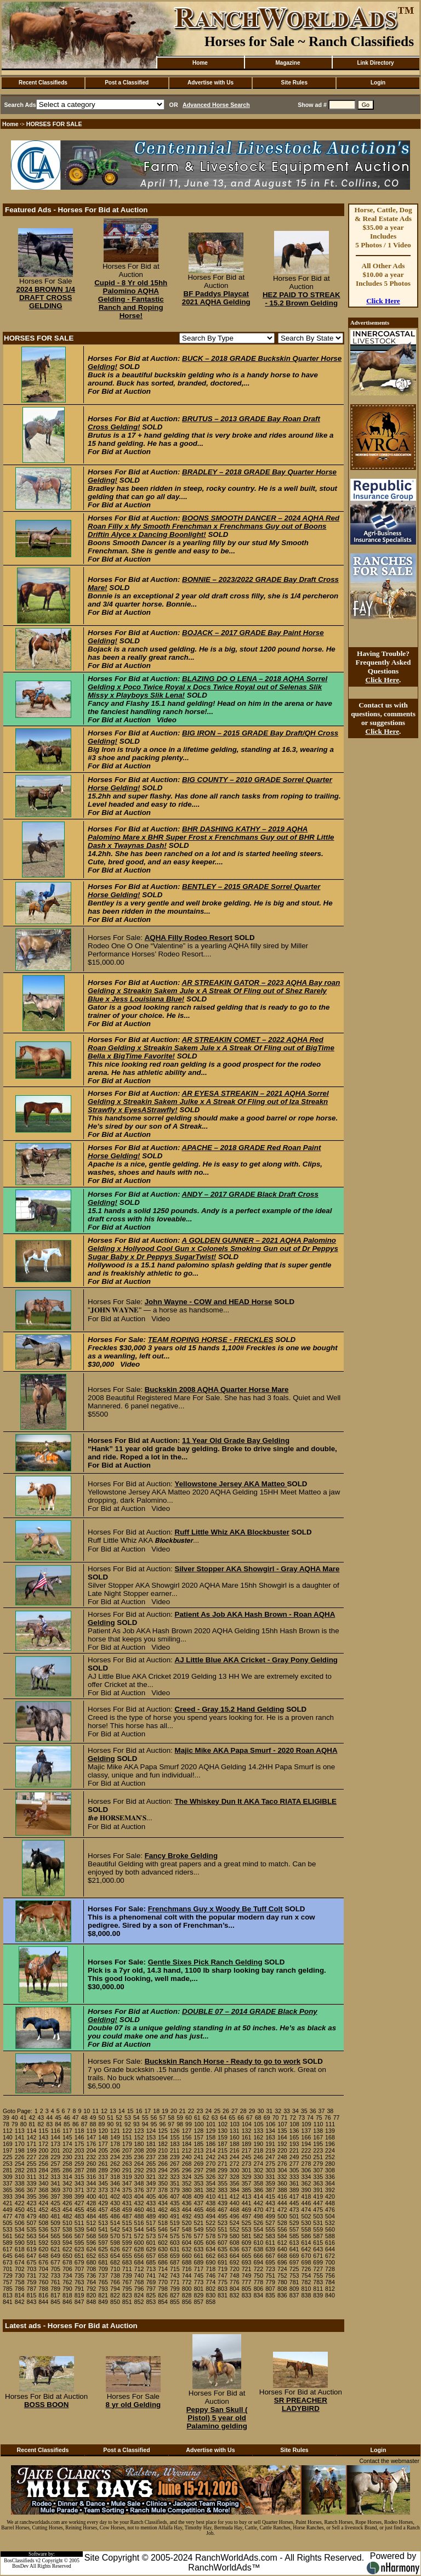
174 (67, 2144)
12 (104, 2111)
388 (282, 2190)
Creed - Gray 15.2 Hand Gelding (230, 1709)
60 (188, 2117)
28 (243, 2111)
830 (210, 2295)
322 (163, 2176)
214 (210, 2150)
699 (318, 2262)
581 (247, 2236)
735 (79, 2275)
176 (91, 2144)
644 (330, 2249)
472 (282, 2209)
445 (294, 2203)
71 (284, 2117)
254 (20, 2163)
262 (115, 2163)
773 (199, 2282)
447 (318, 2203)
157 (199, 2137)
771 (175, 2282)
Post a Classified (127, 83)
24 (208, 2111)
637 (247, 2249)
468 (235, 2209)
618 (20, 2249)
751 (270, 2275)
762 (67, 2282)
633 (199, 2249)
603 (175, 2242)
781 (294, 2282)
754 (306, 2275)
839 (318, 2295)
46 (67, 2117)
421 (8, 2203)
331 (270, 2176)
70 (275, 2117)
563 (32, 2236)
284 (43, 2170)
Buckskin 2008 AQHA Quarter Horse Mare (217, 1389)
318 (115, 2176)
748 (235, 2275)
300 (235, 2170)
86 (75, 2124)
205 (103, 2150)
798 (163, 2288)
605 (199, 2242)
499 (270, 2216)
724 (282, 2269)
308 (330, 2170)
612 (282, 2242)
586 (306, 2236)
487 (127, 2216)
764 (91, 2282)
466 (210, 2209)
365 (8, 2190)
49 (93, 2117)
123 (139, 2130)
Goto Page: (17, 2111)
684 (139, 2262)
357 (247, 2183)
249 (294, 2157)
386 (258, 2190)
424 (43, 2203)
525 (247, 2223)
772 (187, 2282)
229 (55, 2157)
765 (103, 2282)
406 (163, 2196)
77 (336, 2117)
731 (32, 2275)
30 (261, 2111)
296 (187, 2170)
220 (282, 2150)
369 (55, 2190)
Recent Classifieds (43, 83)
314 (67, 2176)
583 (270, 2236)
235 (127, 2157)
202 (67, 2150)
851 (127, 2301)
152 (139, 2137)
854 (163, 2301)
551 (222, 2229)
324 (187, 2176)
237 (151, 2157)
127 (187, 2130)
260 (91, 2163)
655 (127, 2255)
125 (163, 2130)
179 (127, 2144)
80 (23, 2124)
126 (175, 2130)
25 (217, 2111)
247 (270, 2157)
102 (222, 2124)
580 (235, 2236)
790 (67, 2288)
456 (91, 2209)
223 (318, 2150)
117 (67, 2130)
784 (330, 2282)
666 (258, 2255)
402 (115, 2196)
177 (103, 2144)
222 (306, 2150)
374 (115, 2190)
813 (8, 2295)
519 (175, 2223)
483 (79, 2216)
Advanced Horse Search (216, 104)
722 (258, 2269)
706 (67, 2269)
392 (330, 2190)
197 (8, 2150)
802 (210, 2288)
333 (294, 2176)
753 (294, 2275)
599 (127, 2242)
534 (20, 2229)
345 (103, 2183)
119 (91, 2130)
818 (67, 2295)
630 (163, 2249)
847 (79, 2301)
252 (330, 2157)
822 (115, 2295)
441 (247, 2203)
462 (163, 2209)
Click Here (383, 301)
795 (127, 2288)
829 (199, 2295)
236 (139, 2157)
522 (210, 2223)
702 (20, 2269)
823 (127, 2295)
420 (330, 2196)
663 (222, 2255)
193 (294, 2144)
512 (91, 2223)
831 (222, 2295)
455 (79, 2209)
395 (32, 2196)
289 (103, 2170)
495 (222, 2216)
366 (20, 2190)
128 (199, 2130)
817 (55, 2295)
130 (222, 2130)
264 (139, 2163)
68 (258, 2117)
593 (55, 2242)
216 (235, 2150)
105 (259, 2124)
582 (258, 2236)
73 (301, 2117)
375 (127, 2190)
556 (282, 2229)
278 (306, 2163)
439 (222, 2203)
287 (79, 2170)
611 (270, 2242)
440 (235, 2203)
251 (318, 2157)
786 (20, 2288)
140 (8, 2137)
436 (187, 2203)
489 (151, 2216)
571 (127, 2236)
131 (235, 2130)
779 (270, 2282)
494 (210, 2216)
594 (67, 2242)
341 (55, 2183)
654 (115, 2255)
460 (139, 2209)
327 (222, 2176)
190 (258, 2144)
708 (91, 2269)
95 (154, 2124)
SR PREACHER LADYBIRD (300, 2404)
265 (151, 2163)
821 (103, 2295)
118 (79, 2130)
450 (20, 2209)
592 (43, 2242)
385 (247, 2190)
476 (330, 2209)
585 (294, 2236)
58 (171, 2117)
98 (180, 2124)
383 (222, 2190)
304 (282, 2170)
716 (187, 2269)
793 (103, 2288)
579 (222, 2236)
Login (378, 83)
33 (286, 2111)
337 (8, 2183)
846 (67, 2301)
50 (101, 2117)
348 (139, 2183)
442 (258, 2203)
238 (163, 2157)
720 (235, 2269)
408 (187, 2196)
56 (154, 2117)
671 (318, 2255)
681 (103, 2262)
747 (222, 2275)
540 (91, 2229)
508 (43, 2223)
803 (222, 2288)
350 (163, 2183)
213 (199, 2150)
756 (330, 2275)
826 (163, 2295)
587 (318, 2236)
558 (306, 2229)
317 (103, 2176)
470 (258, 2209)
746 (210, 2275)
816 (43, 2295)
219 (270, 2150)
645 (8, 2255)
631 (175, 2249)
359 (270, 2183)
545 (151, 2229)
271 (222, 2163)
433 (151, 2203)
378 (163, 2190)
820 (91, 2295)
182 (163, 2144)
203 (79, 2150)
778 (258, 2282)
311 (32, 2176)
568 (91, 2236)
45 (58, 2117)
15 (130, 2111)
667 (270, 2255)
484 (91, 2216)
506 (20, 2223)
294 (163, 2170)
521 (199, 2223)
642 (306, 2249)
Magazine (287, 63)
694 (258, 2262)
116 (55, 2130)
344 (91, 2183)
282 (20, 2170)
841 (8, 2301)
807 (270, 2288)
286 (67, 2170)
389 (294, 2190)
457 (103, 2209)
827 (175, 2295)
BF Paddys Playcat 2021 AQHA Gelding (216, 298)
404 (139, 2196)
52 (119, 2117)
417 (294, 2196)
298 (210, 2170)
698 (306, 2262)
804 (235, 2288)
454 (67, 2209)
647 (32, 2255)
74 (310, 2117)
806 (258, 2288)
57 (162, 2117)
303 (270, 2170)
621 (55, 2249)
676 (43, 2262)
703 (32, 2269)
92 (127, 2124)
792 (91, 2288)
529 (294, 2223)
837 (294, 2295)
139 (330, 2130)
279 (318, 2163)
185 (199, 2144)
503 (318, 2216)
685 (151, 2262)
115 (43, 2130)
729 (8, 2275)
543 (127, 2229)
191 (270, 2144)
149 (115, 2137)
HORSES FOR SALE (54, 124)
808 (282, 2288)
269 (199, 2163)
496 (235, 2216)
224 (330, 2150)
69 (267, 2117)
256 (43, 2163)
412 (235, 2196)
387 (270, 2190)
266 (163, 2163)
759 (32, 2282)
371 (79, 2190)
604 (187, 2242)
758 (20, 2282)
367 (32, 2190)
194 (306, 2144)
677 (55, 2262)
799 (175, 2288)
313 (55, 2176)
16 (139, 2111)
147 (91, 2137)
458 (115, 2209)
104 (247, 2124)
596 (91, 2242)
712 (139, 2269)
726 (306, 2269)
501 (294, 2216)
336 (330, 2176)
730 (20, 2275)
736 (91, 2275)
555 (270, 2229)
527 (270, 2223)
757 (8, 2282)
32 (278, 2111)
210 (163, 2150)
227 (32, 2157)
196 (330, 2144)
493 (199, 2216)
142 (32, 2137)
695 (270, 2262)
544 (139, 2229)
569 (103, 2236)
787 (32, 2288)
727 (318, 2269)
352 (187, 2183)
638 (258, 2249)
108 (294, 2124)
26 (226, 2111)
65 (232, 2117)
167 (318, 2137)
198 (20, 2150)
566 (67, 2236)
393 (8, 2196)
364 (330, 2183)
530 (306, 2223)
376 (139, 2190)
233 (103, 2157)
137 (306, 2130)
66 (240, 2117)
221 (294, 2150)
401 (103, 2196)
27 (234, 2111)
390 (306, 2190)
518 (163, 2223)
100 (199, 2124)
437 (199, 2203)
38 (330, 2111)
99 (188, 2124)
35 (304, 2111)
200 (43, 2150)
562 (20, 2236)
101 (211, 2124)
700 (330, 2262)
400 (91, 2196)
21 (182, 2111)
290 (115, 2170)
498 (258, 2216)
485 (103, 2216)
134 (270, 2130)
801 (199, 2288)
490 (163, 2216)
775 (222, 2282)
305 (294, 2170)
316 (91, 2176)
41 (23, 2117)
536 (43, 2229)
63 (215, 2117)
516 (139, 2223)
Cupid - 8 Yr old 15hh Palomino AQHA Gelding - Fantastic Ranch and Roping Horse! (130, 299)
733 (55, 2275)
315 (79, 2176)
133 (258, 2130)
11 (95, 2111)
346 (115, 2183)
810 (306, 2288)
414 (258, 2196)
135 (282, 2130)
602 (163, 2242)
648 (43, 2255)
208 (139, 2150)
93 (136, 2124)
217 (247, 2150)
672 (330, 2255)
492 (187, 2216)
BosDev (20, 2566)
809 (294, 2288)
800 (187, 2288)
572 (139, 2236)
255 (32, 2163)
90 (110, 2124)
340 (43, 2183)
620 (43, 2249)
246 (258, 2157)
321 (151, 2176)
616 (330, 2242)
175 (79, 2144)
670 (306, 2255)
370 (67, 2190)
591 (32, 2242)
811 (318, 2288)
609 (247, 2242)
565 (55, 2236)
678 (67, 2262)
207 (127, 2150)
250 (306, 2157)
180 (139, 2144)
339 (32, 2183)
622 (67, 2249)
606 (210, 2242)
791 (79, 2288)
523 (222, 2223)
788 (43, 2288)
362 (306, 2183)
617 (8, 2249)
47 (75, 2117)
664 (235, 2255)
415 (270, 2196)
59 (180, 2117)
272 (235, 2163)
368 (43, 2190)
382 (210, 2190)
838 (306, 2295)
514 (115, 2223)
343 (79, 2183)
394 (20, 2196)
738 (115, 2275)
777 (247, 2282)
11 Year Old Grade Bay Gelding (235, 1440)
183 (175, 2144)
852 (139, 2301)
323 (175, 2176)
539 (79, 2229)
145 (67, 2137)
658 (163, 2255)
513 (103, 2223)
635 (222, 2249)
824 (139, 2295)
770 (163, 2282)
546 (163, 2229)
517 (151, 2223)
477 (8, 2216)
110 (318, 2124)
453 (55, 2209)
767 (127, 2282)
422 (20, 2203)
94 (145, 2124)
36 (313, 2111)
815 (32, 2295)
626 (115, 2249)
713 (151, 2269)
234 (115, 2157)
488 (139, 2216)
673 (8, 2262)
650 (67, 2255)
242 (210, 2157)
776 (235, 2282)
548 (187, 2229)
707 (79, 2269)
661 (199, 2255)
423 (32, 2203)
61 (197, 2117)
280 (330, 2163)
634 (210, 2249)
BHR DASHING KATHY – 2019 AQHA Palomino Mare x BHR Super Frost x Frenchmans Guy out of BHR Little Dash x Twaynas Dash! (211, 837)
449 (8, 2209)
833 (247, 2295)
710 (115, 2269)
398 (67, 2196)
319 (127, 2176)
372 (91, 2190)
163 (270, 2137)
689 (199, 2262)
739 (127, 2275)
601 (151, 2242)
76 (328, 2117)
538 (67, 2229)
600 (139, 2242)
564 (43, 2236)
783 (318, 2282)
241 (199, 2157)
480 (43, 2216)
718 (210, 2269)
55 (145, 2117)
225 (8, 2157)
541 (103, 2229)
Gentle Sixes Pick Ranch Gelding (205, 1962)
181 (151, 2144)
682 (115, 2262)
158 (210, 2137)
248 (282, 2157)
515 (127, 2223)
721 (247, 2269)
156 (187, 2137)
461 (151, 2209)
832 (235, 2295)
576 (187, 2236)
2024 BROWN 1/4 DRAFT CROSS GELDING (45, 297)
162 (258, 2137)
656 (139, 2255)
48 (84, 2117)
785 (8, 2288)
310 (20, 2176)
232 (91, 2157)
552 (235, 2229)
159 (222, 2137)
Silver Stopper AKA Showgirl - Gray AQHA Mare (257, 1569)
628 (139, 2249)
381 (199, 2190)
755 (318, 2275)
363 (318, 2183)
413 (247, 2196)
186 (210, 2144)
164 (282, 2137)
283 (32, 2170)
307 (318, 2170)
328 (235, 2176)
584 (282, 2236)
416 (282, 2196)
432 (139, 2203)
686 (163, 2262)
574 (163, 2236)
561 (8, 2236)
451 (32, 2209)
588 (330, 2236)
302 (258, 2170)
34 (295, 2111)
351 (175, 2183)
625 (103, 2249)
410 (210, 2196)
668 (282, 2255)
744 (187, 2275)
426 (67, 2203)
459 (127, 2209)
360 (282, 2183)
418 (306, 2196)
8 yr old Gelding (133, 2405)
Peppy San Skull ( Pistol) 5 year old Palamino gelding (217, 2417)
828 (187, 2295)
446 (306, 2203)
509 (55, 2223)
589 (8, 2242)
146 (79, 2137)
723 (270, 2269)
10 (86, 2111)
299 (222, 2170)
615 (318, 2242)
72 (292, 2117)
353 (199, 2183)
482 (67, 2216)
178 (115, 2144)
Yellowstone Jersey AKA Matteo (231, 1484)
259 (79, 2163)
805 (247, 2288)
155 (175, 2137)
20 (173, 2111)
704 (43, 2269)
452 (43, 2209)
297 (199, 2170)
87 (84, 2124)
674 (20, 2262)
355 (222, 2183)
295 (175, 2170)
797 (151, 2288)
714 (163, 2269)
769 (151, 2282)
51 (110, 2117)
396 (43, 2196)
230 (67, 2157)
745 (199, 2275)
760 (43, 2282)
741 (151, 2275)
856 (187, 2301)
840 (330, 2295)
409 (199, 2196)
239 (175, 2157)
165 (294, 2137)
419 (318, 2196)
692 (235, 2262)
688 (187, 2262)
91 (119, 2124)
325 (199, 2176)
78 (6, 2124)
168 (330, 2137)
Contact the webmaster (389, 2461)
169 (8, 2144)
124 (151, 2130)
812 (330, 2288)
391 (318, 2190)
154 (163, 2137)
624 (91, 2249)
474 (306, 2209)
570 (115, 2236)
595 (79, 2242)
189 (247, 2144)
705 (55, 2269)
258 (67, 2163)
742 (163, 2275)
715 (175, 2269)
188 (235, 2144)
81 (32, 2124)
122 (127, 2130)
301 (247, 2170)
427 (79, 2203)
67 (249, 2117)
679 (79, 2262)
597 (103, 2242)
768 (139, 2282)
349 (151, 2183)
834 (258, 2295)
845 (55, 2301)
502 (306, 2216)
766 (115, 2282)
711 (127, 2269)
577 (199, 2236)
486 (115, 2216)
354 (210, 2183)
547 (175, 2229)
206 (115, 2150)
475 (318, 2209)
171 (32, 2144)
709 (103, 2269)
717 (199, 2269)
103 (235, 2124)
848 (91, 2301)
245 (247, 2157)
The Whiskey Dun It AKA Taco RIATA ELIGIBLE (256, 1801)
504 (330, 2216)
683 (127, 2262)
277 (294, 2163)
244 (235, 2157)
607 (222, 2242)
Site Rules (294, 83)
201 (55, 2150)
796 (139, 2288)
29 (252, 2111)
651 (79, 2255)
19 (165, 2111)
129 (210, 2130)
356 (235, 2183)
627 (127, 2249)
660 (187, 2255)
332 (282, 2176)
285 (55, 2170)
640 (282, 2249)
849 (103, 2301)
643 (318, 2249)
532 (330, 2223)
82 (40, 2124)
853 (151, 2301)
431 (127, 2203)
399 (79, 2196)
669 (294, 2255)
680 (91, 2262)
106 (271, 2124)
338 (20, 2183)
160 (235, 2137)
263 (127, 2163)
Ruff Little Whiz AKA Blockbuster (232, 1532)
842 (20, 2301)
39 (6, 2117)
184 (187, 2144)
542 (115, 2229)
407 (175, 2196)
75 (319, 2117)
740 (139, 2275)
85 (67, 2124)
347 (127, 2183)
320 (139, 2176)
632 (187, 2249)
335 (318, 2176)
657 (151, 2255)
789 (55, 2288)
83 (49, 2124)
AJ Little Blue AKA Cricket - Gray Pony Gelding (256, 1660)
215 (222, 2150)
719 (222, 2269)
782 (306, 2282)
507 (32, 2223)
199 (32, 2150)
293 (151, 2170)
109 (306, 2124)
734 (67, 2275)
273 (247, 2163)
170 (20, 2144)
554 (258, 2229)
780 (282, 2282)
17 (147, 2111)
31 (269, 2111)
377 (151, 2190)
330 (258, 2176)
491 (175, 2216)
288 (91, 2170)
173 (55, 2144)
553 (247, 2229)
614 (306, 2242)
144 (55, 2137)
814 (20, 2295)
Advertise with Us (210, 83)
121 (115, 2130)
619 (32, 2249)
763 (79, 2282)
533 (8, 2229)
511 (79, 2223)
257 (55, 2163)
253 (8, 2163)
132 (247, 2130)
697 (294, 2262)
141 (20, 2137)
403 (127, 2196)
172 (43, 2144)
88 (93, 2124)
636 (235, 2249)
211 (175, 2150)
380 (187, 2190)
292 (139, 2170)
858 (210, 2301)
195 (318, 2144)
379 (175, 2190)
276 (282, 2163)
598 (115, 2242)
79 (15, 2124)
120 (103, 2130)
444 (282, 2203)
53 (127, 2117)
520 (187, 2223)
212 (187, 2150)
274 (258, 2163)
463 (175, 2209)
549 (199, 2229)
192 (282, 2144)
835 (270, 2295)
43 (40, 2117)
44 (49, 2117)
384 (235, 2190)
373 (103, 2190)
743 (175, 2275)
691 (222, 2262)
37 (321, 2111)
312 (43, 2176)
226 (20, 2157)
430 (115, 2203)
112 (8, 2130)
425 (55, 2203)
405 (151, 2196)
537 (55, 2229)
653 (103, 2255)
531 (318, 2223)
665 (247, 2255)
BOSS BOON (46, 2405)
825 (151, 2295)
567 (79, 2236)
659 (175, 2255)
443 (270, 2203)
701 (8, 2269)
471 (270, 2209)
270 (210, 2163)
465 (199, 2209)
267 (175, 2163)
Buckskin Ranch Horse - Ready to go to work (222, 2061)
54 (136, 2117)
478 (20, 2216)
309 (8, 2176)
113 (20, 2130)
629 (151, 2249)
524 (235, 2223)
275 (270, 2163)
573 (151, 2236)
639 (270, 2249)
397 (55, 2196)
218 (258, 2150)
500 (282, 2216)
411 (222, 2196)
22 (191, 2111)
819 (79, 2295)
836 (282, 2295)
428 (91, 2203)
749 (247, 2275)
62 (206, 2117)
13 (113, 2111)
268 (187, 2163)
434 (163, 2203)
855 (175, 2301)
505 (8, 2223)
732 (43, 2275)
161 (247, 2137)
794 (115, 2288)
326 (210, 2176)
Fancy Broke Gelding (181, 1856)
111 (330, 2124)
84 (58, 2124)
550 (210, 2229)
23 (200, 2111)
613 (294, 2242)
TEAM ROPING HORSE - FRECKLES (211, 1339)
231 (79, 2157)
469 (247, 2209)
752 (282, 2275)
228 (43, 2157)
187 (222, 2144)
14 (121, 2111)
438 (210, 2203)
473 (294, 2209)
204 (91, 2150)
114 (32, 2130)
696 (282, 2262)
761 (55, 2282)
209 (151, 2150)
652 (91, 2255)
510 (67, 2223)
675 (32, 2262)
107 (282, 2124)
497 (247, 2216)
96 (162, 2124)
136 (294, 2130)
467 (222, 2209)
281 (8, 2170)
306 (306, 2170)
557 (294, 2229)
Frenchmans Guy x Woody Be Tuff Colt (215, 1909)
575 (175, 2236)
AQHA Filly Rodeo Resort (188, 937)
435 (175, 2203)
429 (103, 2203)
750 (258, 2275)
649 (55, 2255)
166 (306, 2137)
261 (103, 2163)
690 (210, 2262)
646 (20, 2255)
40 (15, 2117)
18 (156, 2111)
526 (258, 2223)
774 (210, 2282)
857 (199, 2301)
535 (32, 2229)
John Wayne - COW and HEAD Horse (208, 1302)
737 (103, 2275)
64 (223, 2117)
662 (210, 2255)
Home (200, 63)
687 (175, 2262)
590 (20, 2242)
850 (115, 2301)
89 (101, 2124)
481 (55, 2216)
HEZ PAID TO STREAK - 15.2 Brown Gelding (301, 299)
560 (330, 2229)
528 (282, 2223)
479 (32, 2216)
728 (330, 2269)
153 (151, 2137)
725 (294, 2269)
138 (318, 2130)
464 (187, 2209)
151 (127, 2137)
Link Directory (375, 63)
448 (330, 2203)
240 (187, 2157)
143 (43, 2137)
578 (210, 2236)
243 (222, 2157)
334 (306, 2176)
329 (247, 2176)
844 (43, 2301)
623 (79, 2249)
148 (103, 2137)
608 (235, 2242)
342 (67, 2183)
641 (294, 2249)
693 (247, 2262)
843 (32, 2301)
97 (171, 2124)
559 (318, 2229)
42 (32, 2117)
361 (294, 2183)
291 (127, 2170)
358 (258, 2183)
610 (258, 2242)
